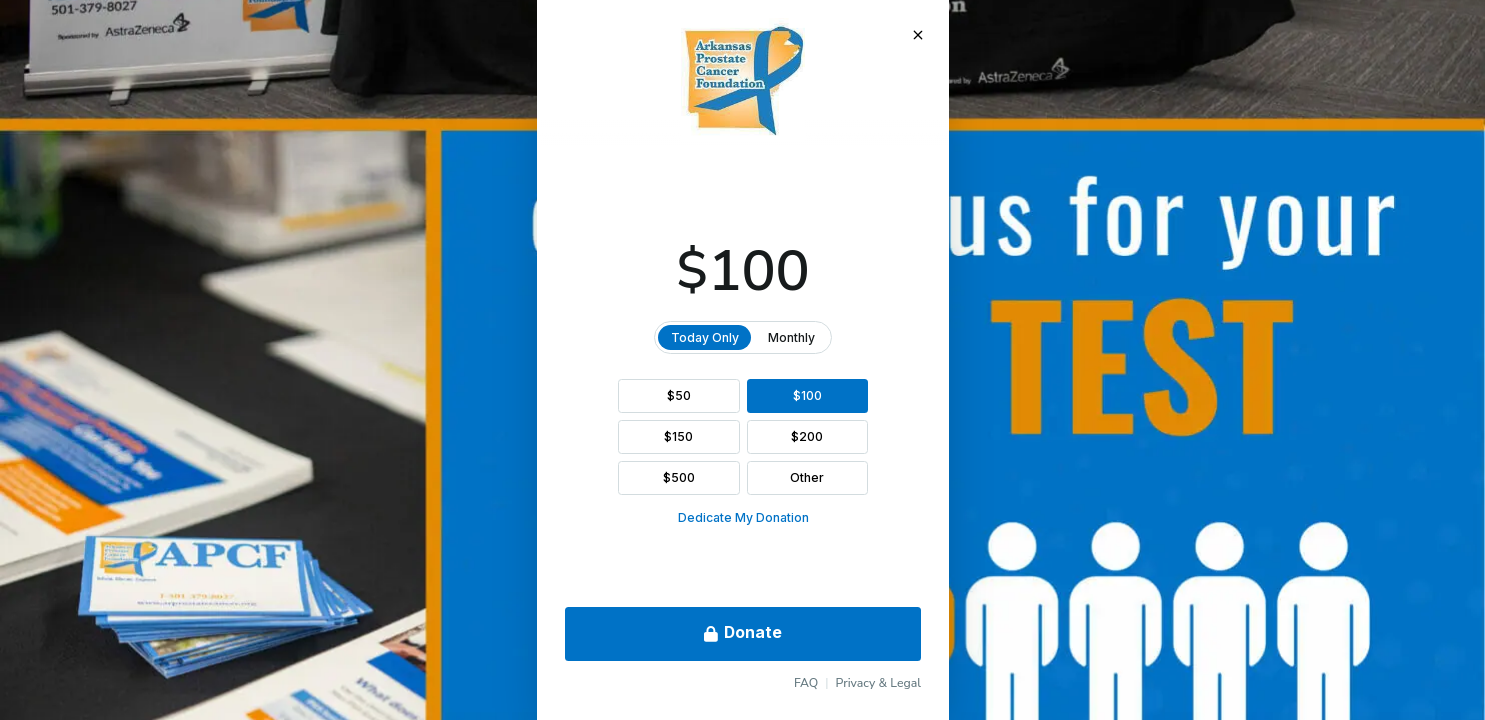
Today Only (704, 337)
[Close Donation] (917, 35)
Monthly (791, 337)
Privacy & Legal (878, 683)
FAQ (805, 683)
